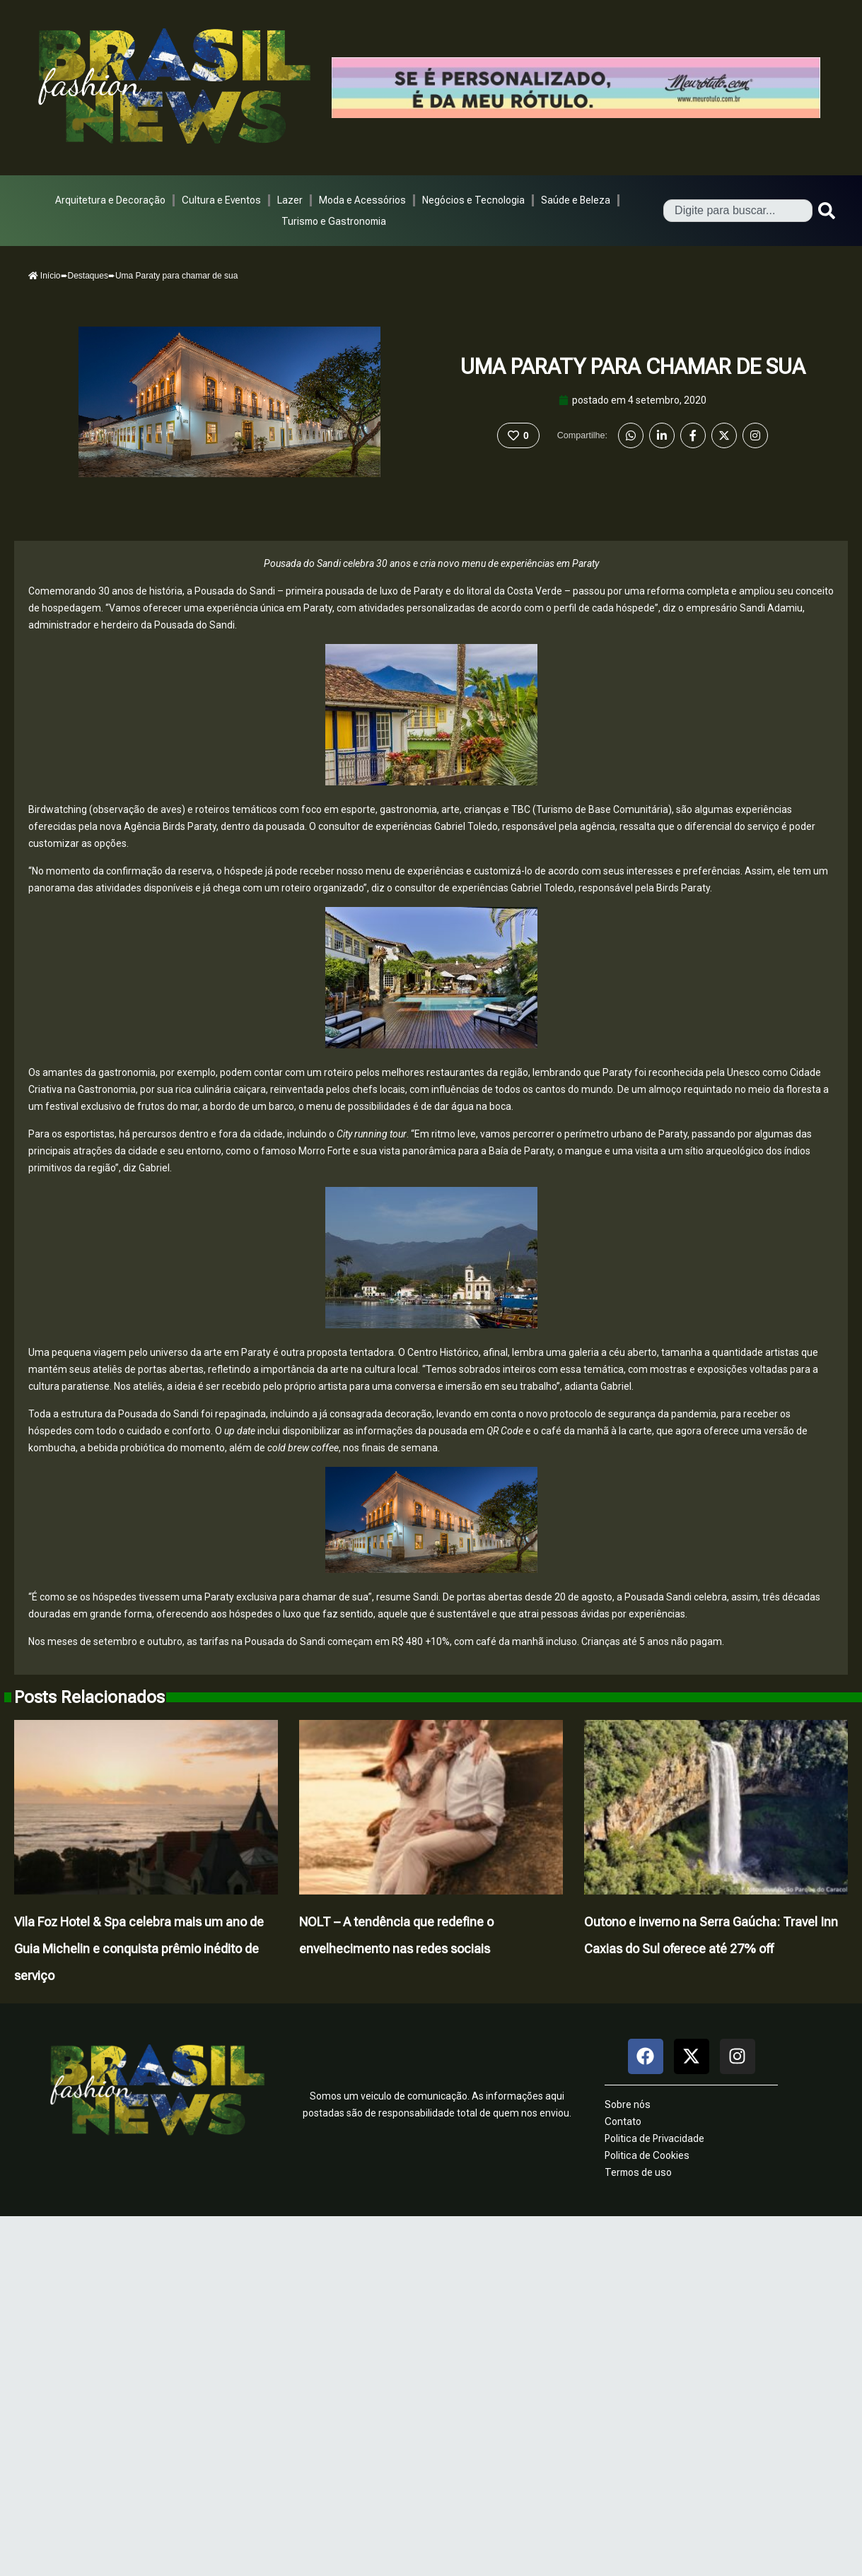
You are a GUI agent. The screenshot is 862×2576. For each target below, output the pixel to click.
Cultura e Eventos (221, 200)
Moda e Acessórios (362, 200)
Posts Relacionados (89, 1697)
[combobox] (738, 210)
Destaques (88, 276)
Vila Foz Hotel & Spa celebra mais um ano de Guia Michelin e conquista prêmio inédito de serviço (139, 1948)
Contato (623, 2121)
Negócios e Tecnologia (473, 200)
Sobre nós (628, 2104)
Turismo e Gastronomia (333, 221)
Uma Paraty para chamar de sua (632, 366)
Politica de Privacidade (654, 2138)
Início (44, 276)
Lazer (290, 200)
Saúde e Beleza (575, 200)
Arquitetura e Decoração (110, 200)
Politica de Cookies (647, 2155)
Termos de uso (638, 2172)
